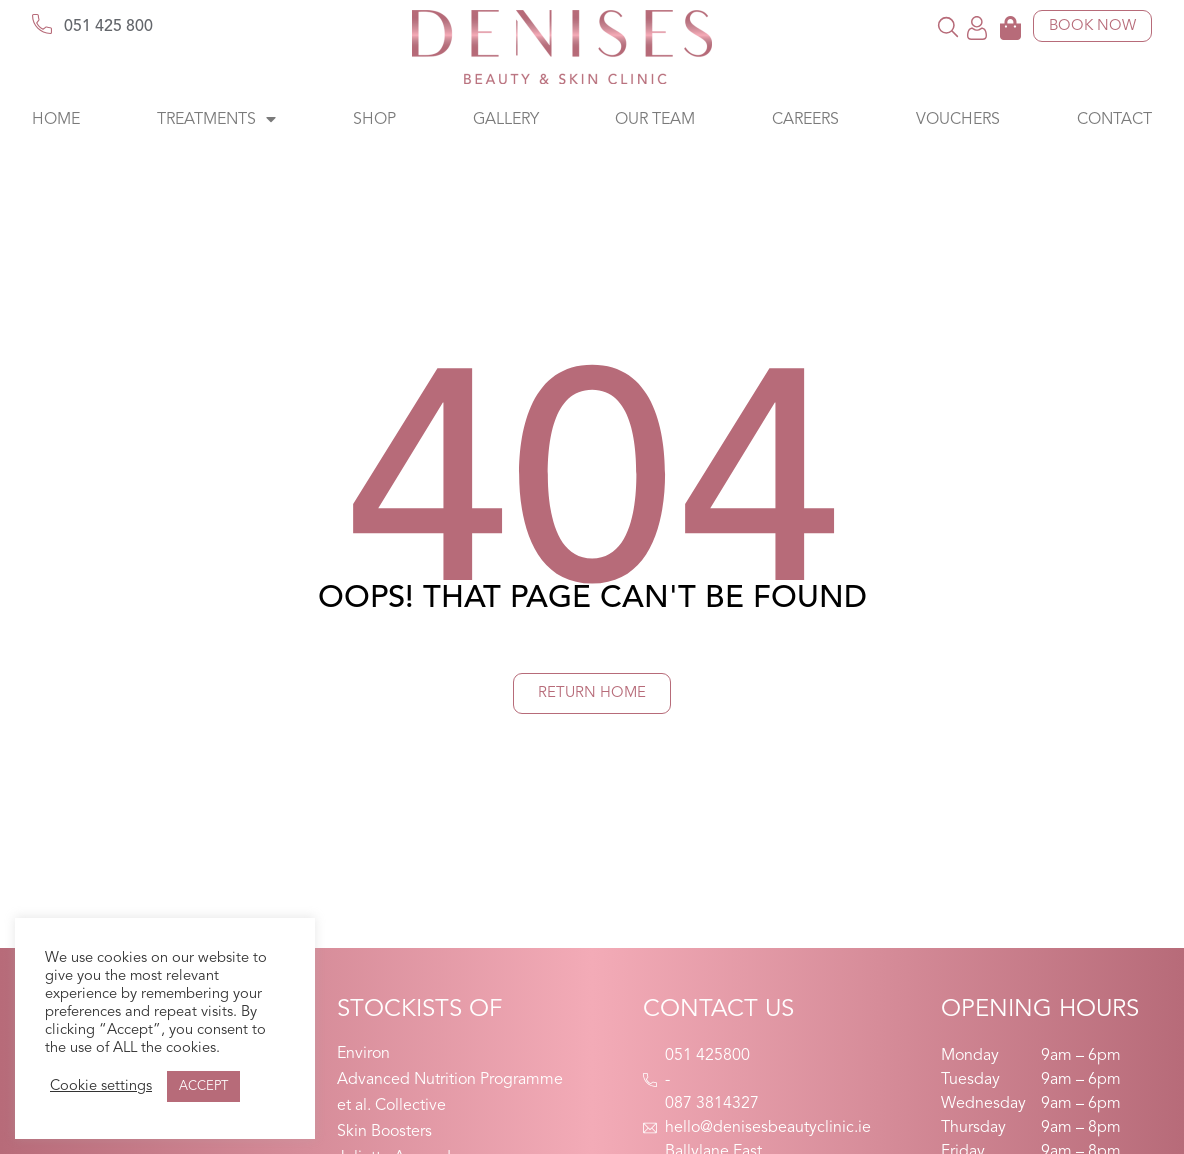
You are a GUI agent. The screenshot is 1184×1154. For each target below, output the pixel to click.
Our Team (655, 120)
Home (56, 120)
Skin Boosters (384, 1132)
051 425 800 (108, 27)
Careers (805, 120)
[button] (948, 26)
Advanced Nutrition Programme (450, 1080)
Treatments (216, 120)
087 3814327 (712, 1104)
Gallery (506, 120)
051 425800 (707, 1056)
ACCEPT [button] (203, 1086)
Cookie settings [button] (101, 1086)
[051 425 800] (42, 24)
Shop (374, 120)
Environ (363, 1054)
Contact (1114, 120)
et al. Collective (391, 1106)
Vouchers (958, 120)
